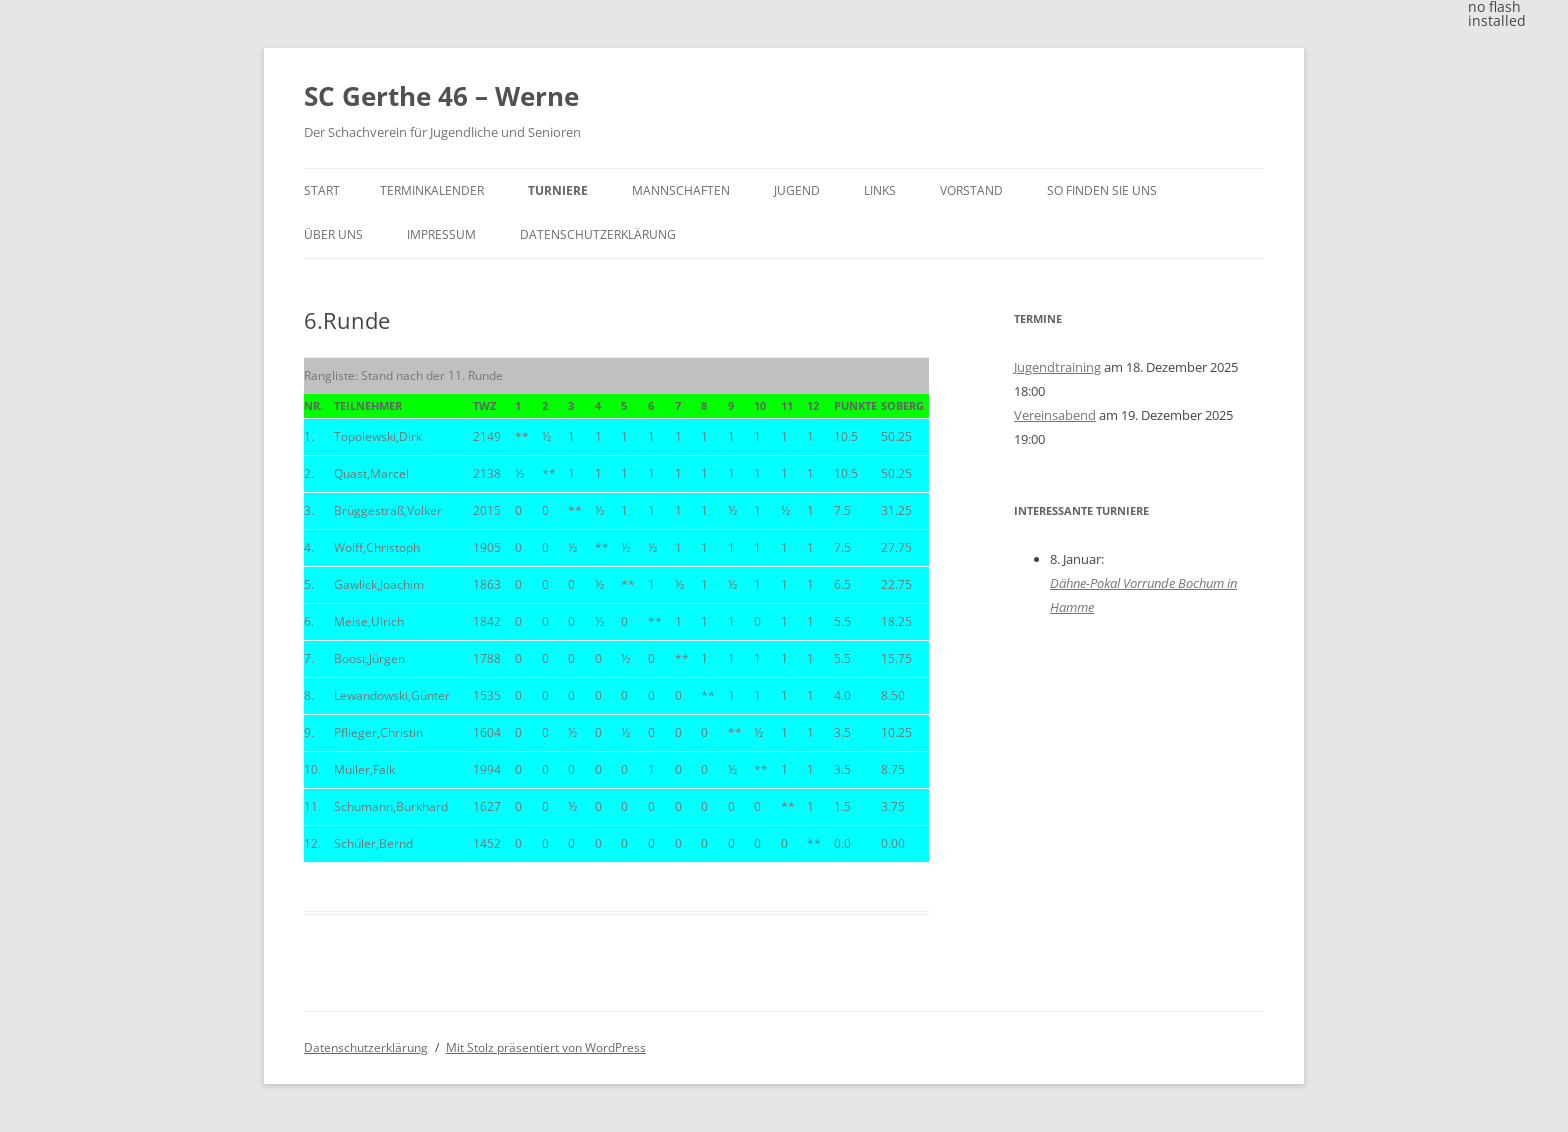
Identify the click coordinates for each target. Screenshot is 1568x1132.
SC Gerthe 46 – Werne (441, 96)
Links (880, 190)
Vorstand (971, 190)
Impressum (441, 234)
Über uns (333, 234)
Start (322, 190)
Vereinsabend (1055, 415)
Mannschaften (681, 190)
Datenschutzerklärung (598, 234)
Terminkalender (432, 190)
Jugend (797, 190)
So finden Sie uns (1102, 190)
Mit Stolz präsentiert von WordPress (546, 1047)
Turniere (558, 190)
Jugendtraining (1057, 367)
